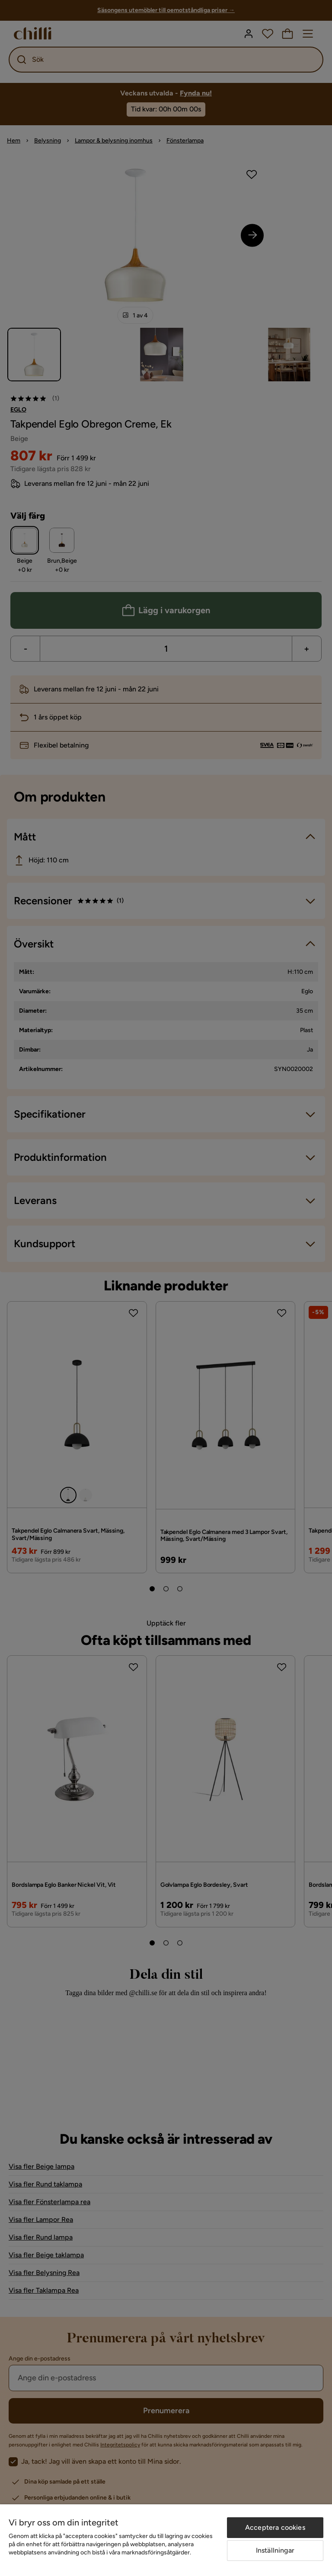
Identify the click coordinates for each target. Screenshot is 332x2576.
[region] (166, 2540)
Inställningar (275, 2550)
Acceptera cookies (275, 2527)
